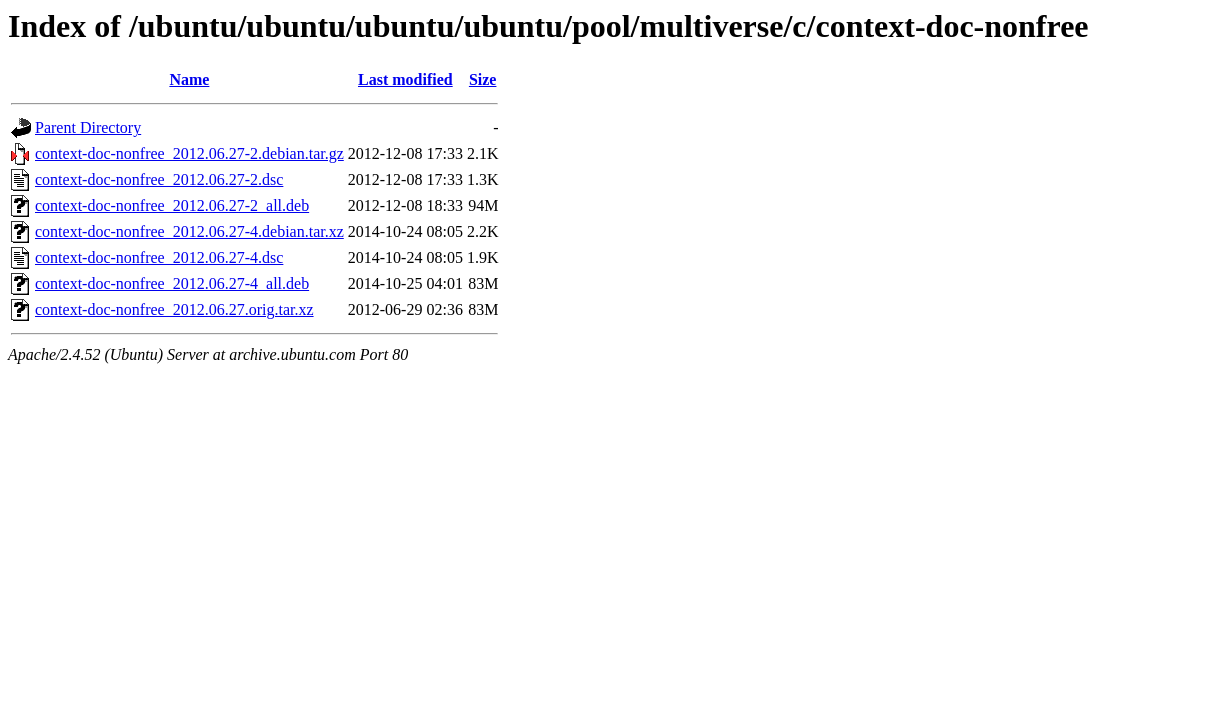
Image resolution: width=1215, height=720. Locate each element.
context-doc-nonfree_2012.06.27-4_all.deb (172, 283)
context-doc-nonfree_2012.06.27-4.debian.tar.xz (189, 231)
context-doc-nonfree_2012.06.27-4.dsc (159, 257)
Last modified (405, 79)
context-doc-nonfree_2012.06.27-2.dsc (159, 179)
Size (483, 79)
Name (189, 79)
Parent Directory (88, 127)
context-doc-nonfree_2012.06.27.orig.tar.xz (174, 309)
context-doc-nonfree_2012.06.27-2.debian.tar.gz (189, 153)
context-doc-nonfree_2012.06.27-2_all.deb (172, 205)
